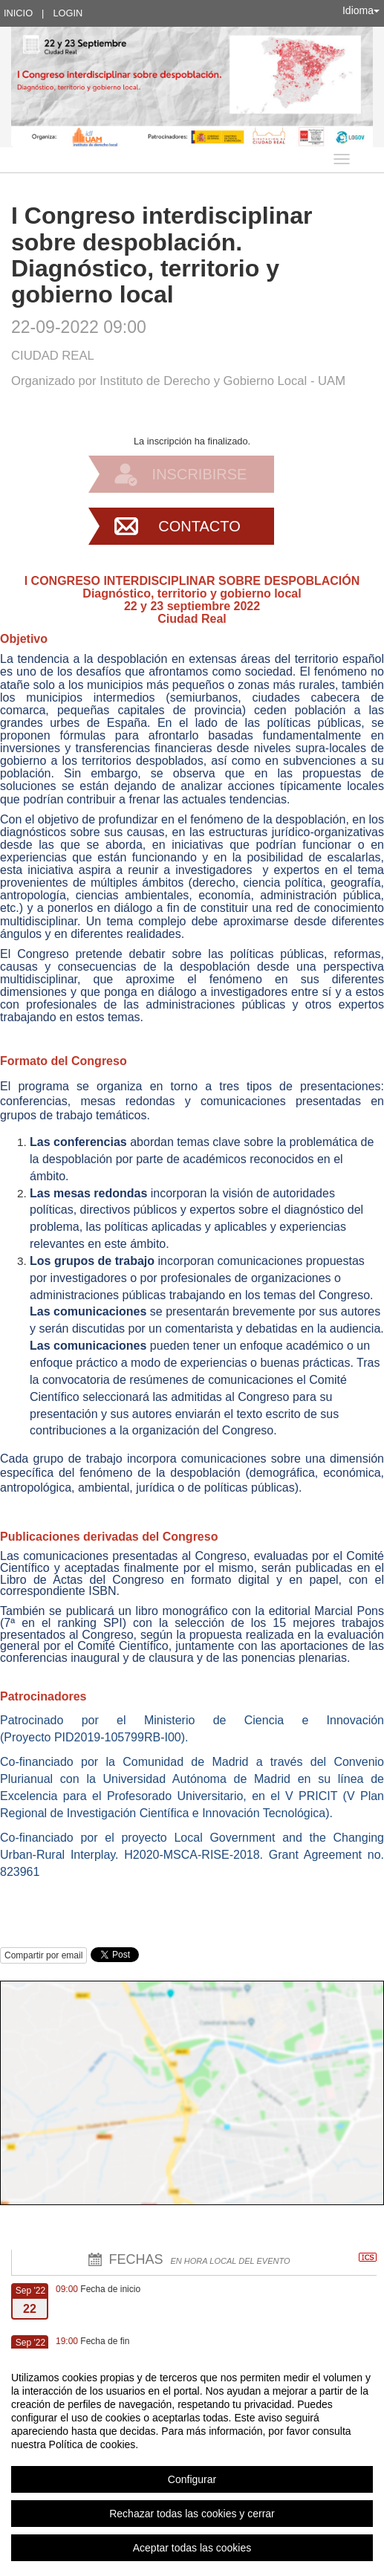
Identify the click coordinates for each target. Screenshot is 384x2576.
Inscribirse (199, 474)
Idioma (361, 10)
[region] (192, 2462)
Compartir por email (43, 1955)
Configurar (192, 2479)
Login (67, 13)
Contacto (199, 526)
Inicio (18, 13)
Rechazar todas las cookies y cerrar (192, 2514)
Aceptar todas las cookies (192, 2548)
